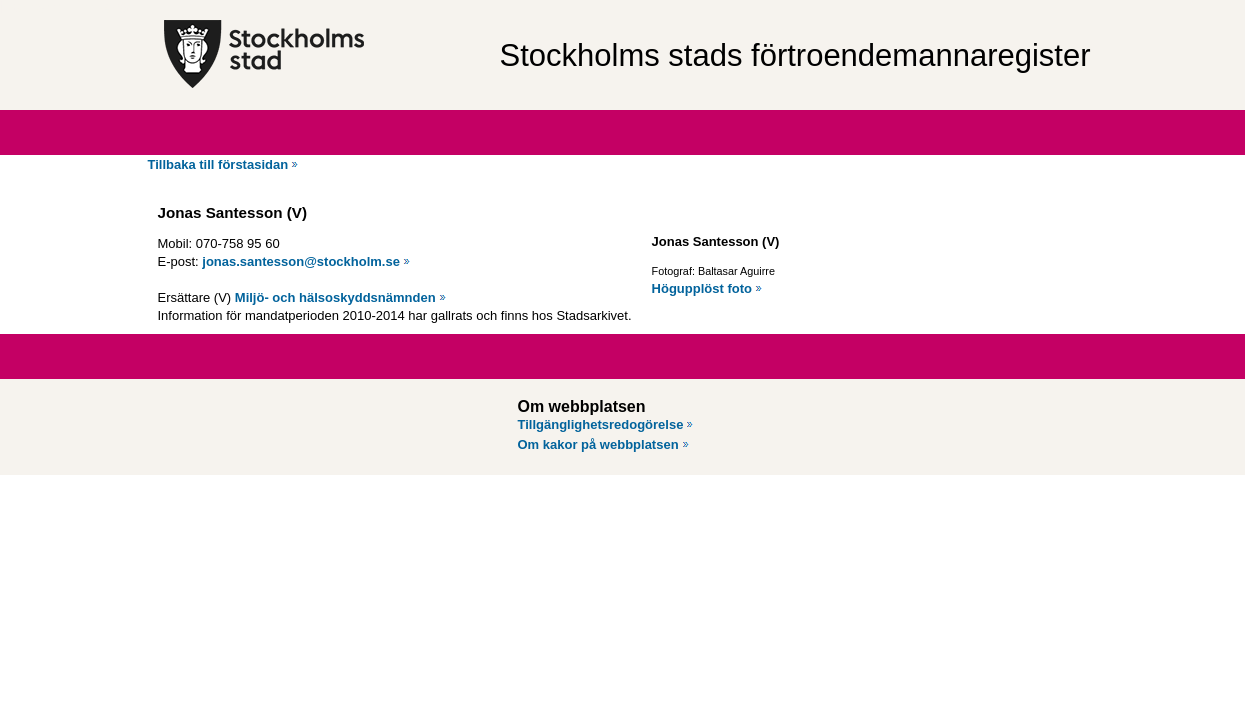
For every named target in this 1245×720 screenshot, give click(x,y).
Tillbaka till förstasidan (218, 164)
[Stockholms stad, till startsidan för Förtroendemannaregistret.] (321, 55)
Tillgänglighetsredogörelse (601, 424)
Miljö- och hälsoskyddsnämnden (335, 297)
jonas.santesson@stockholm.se (301, 261)
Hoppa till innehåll (69, 8)
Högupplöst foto (702, 288)
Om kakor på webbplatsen (598, 444)
